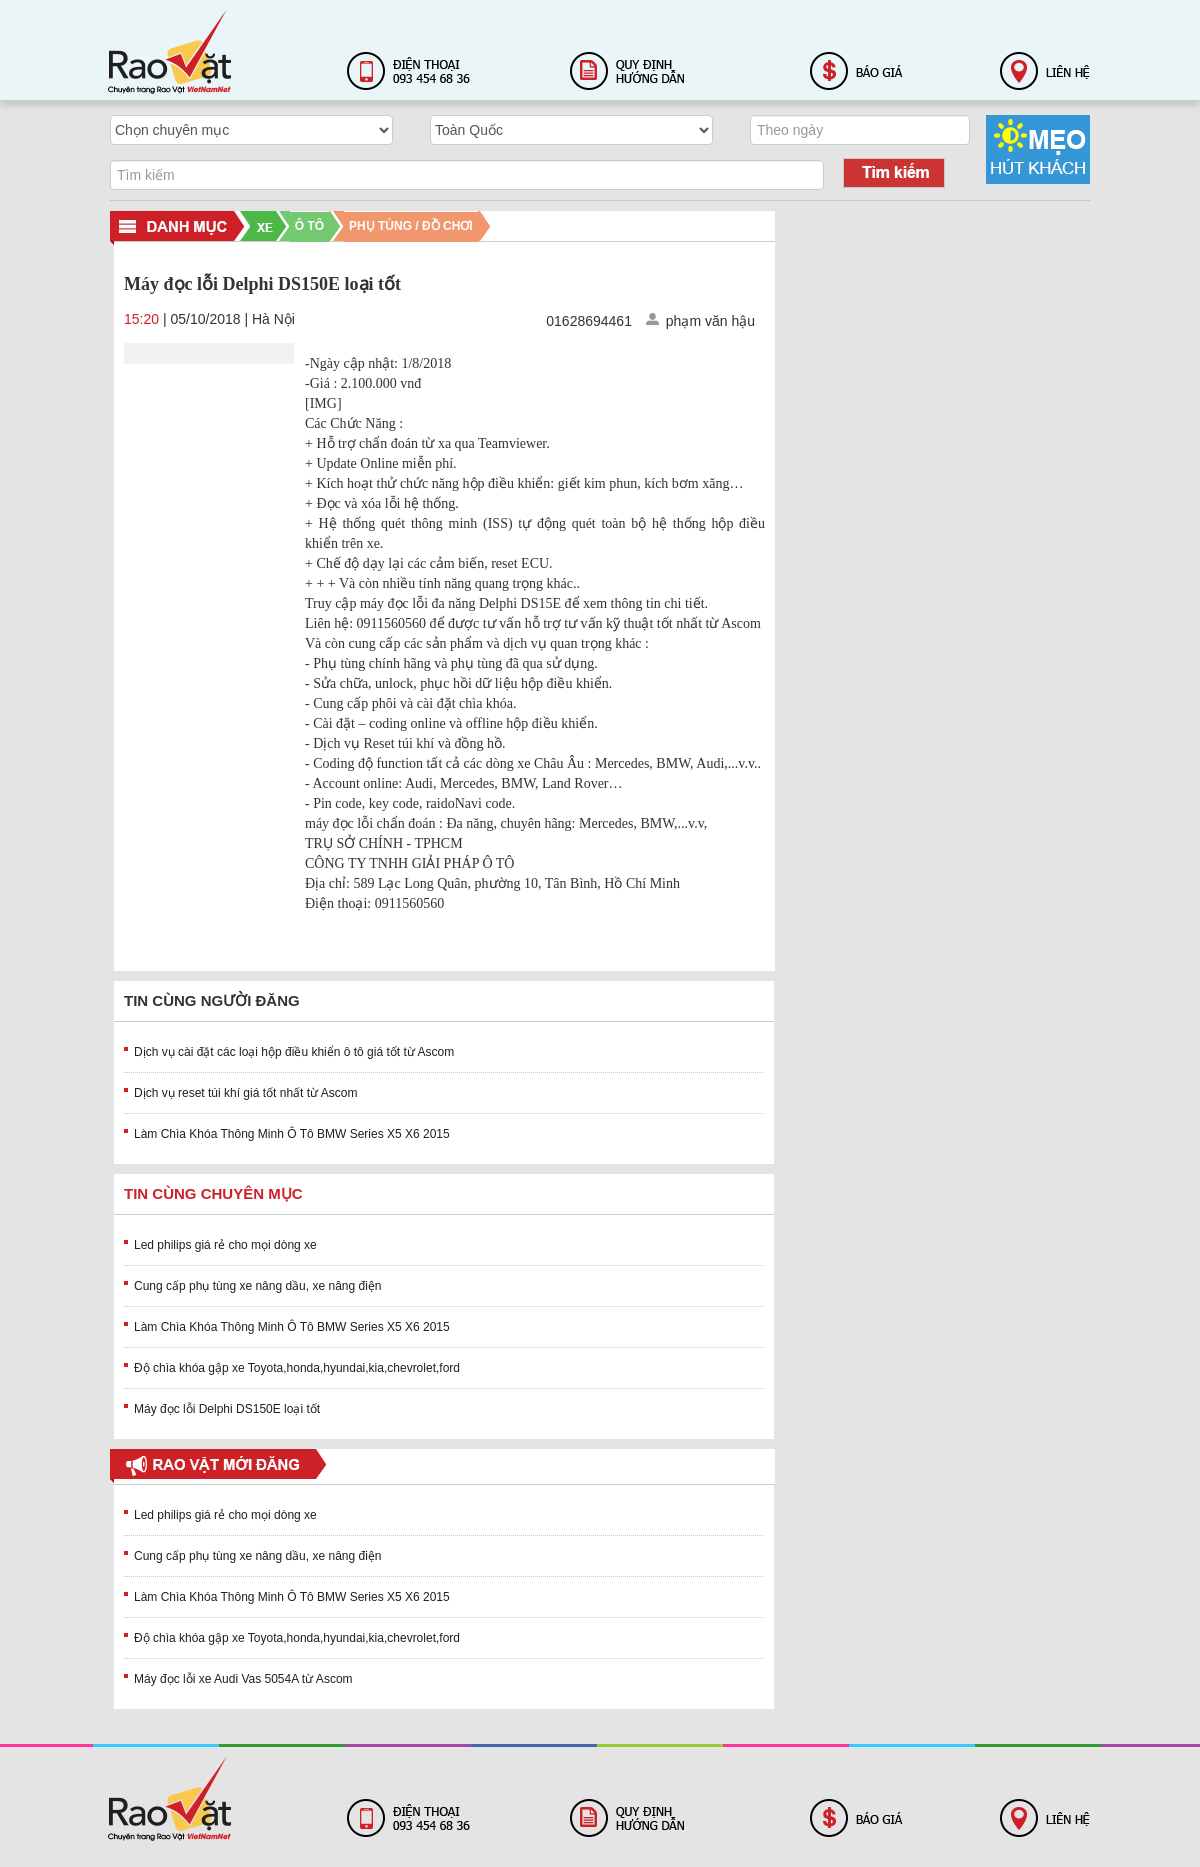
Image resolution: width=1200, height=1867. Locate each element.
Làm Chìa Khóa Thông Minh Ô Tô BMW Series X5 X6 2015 (292, 1134)
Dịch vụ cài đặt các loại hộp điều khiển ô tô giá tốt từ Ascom (294, 1052)
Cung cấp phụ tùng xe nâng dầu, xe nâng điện (258, 1286)
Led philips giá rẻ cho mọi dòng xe (225, 1245)
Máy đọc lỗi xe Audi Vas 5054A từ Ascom (243, 1679)
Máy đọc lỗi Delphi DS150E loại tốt (227, 1409)
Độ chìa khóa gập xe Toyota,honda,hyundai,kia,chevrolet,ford (297, 1368)
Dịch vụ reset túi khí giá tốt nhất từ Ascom (245, 1093)
